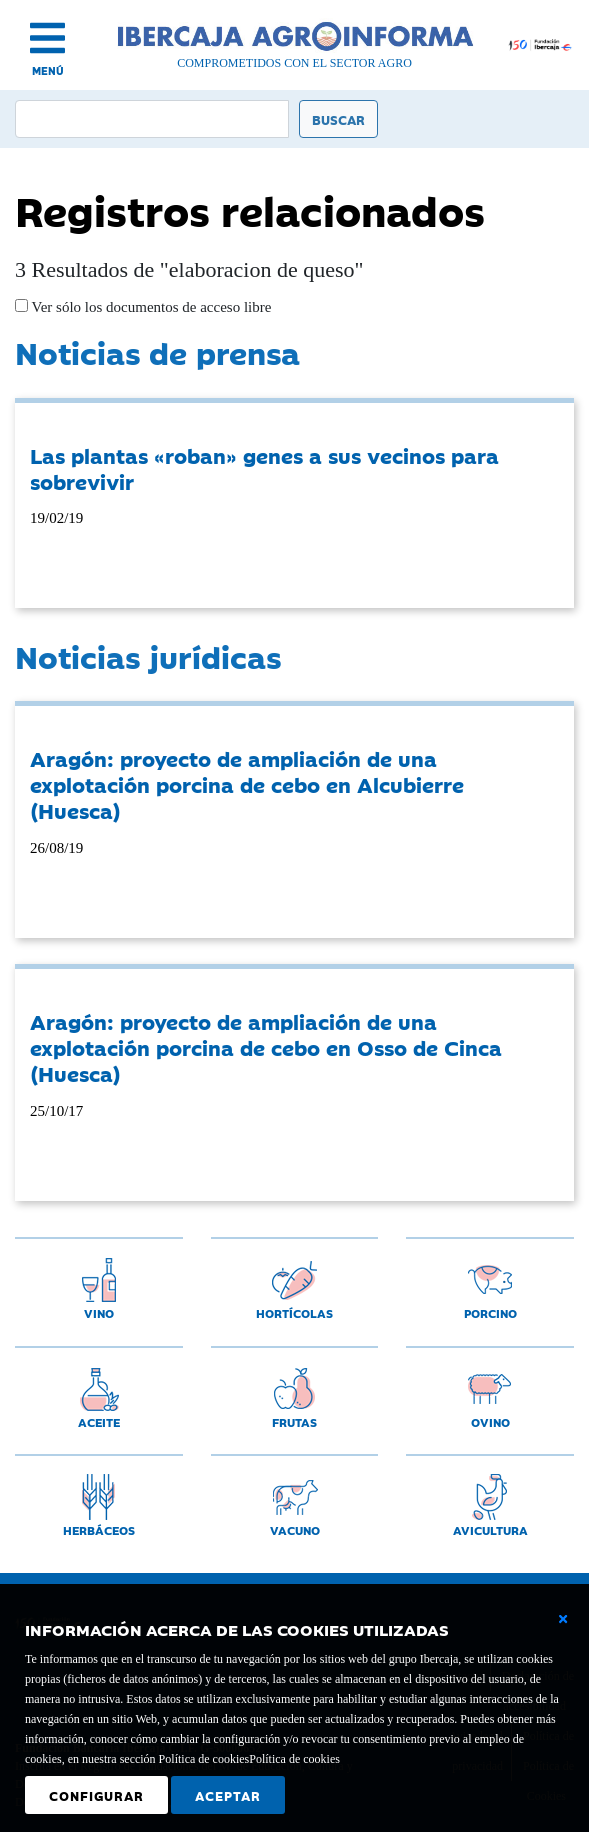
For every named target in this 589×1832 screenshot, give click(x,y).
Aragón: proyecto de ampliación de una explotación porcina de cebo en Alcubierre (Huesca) (247, 784)
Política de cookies (294, 1759)
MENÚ (48, 70)
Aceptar (228, 1795)
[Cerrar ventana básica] (563, 1619)
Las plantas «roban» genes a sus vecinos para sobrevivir (264, 468)
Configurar (96, 1795)
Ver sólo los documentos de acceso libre (149, 307)
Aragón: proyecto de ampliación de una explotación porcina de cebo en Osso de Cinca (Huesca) (266, 1047)
